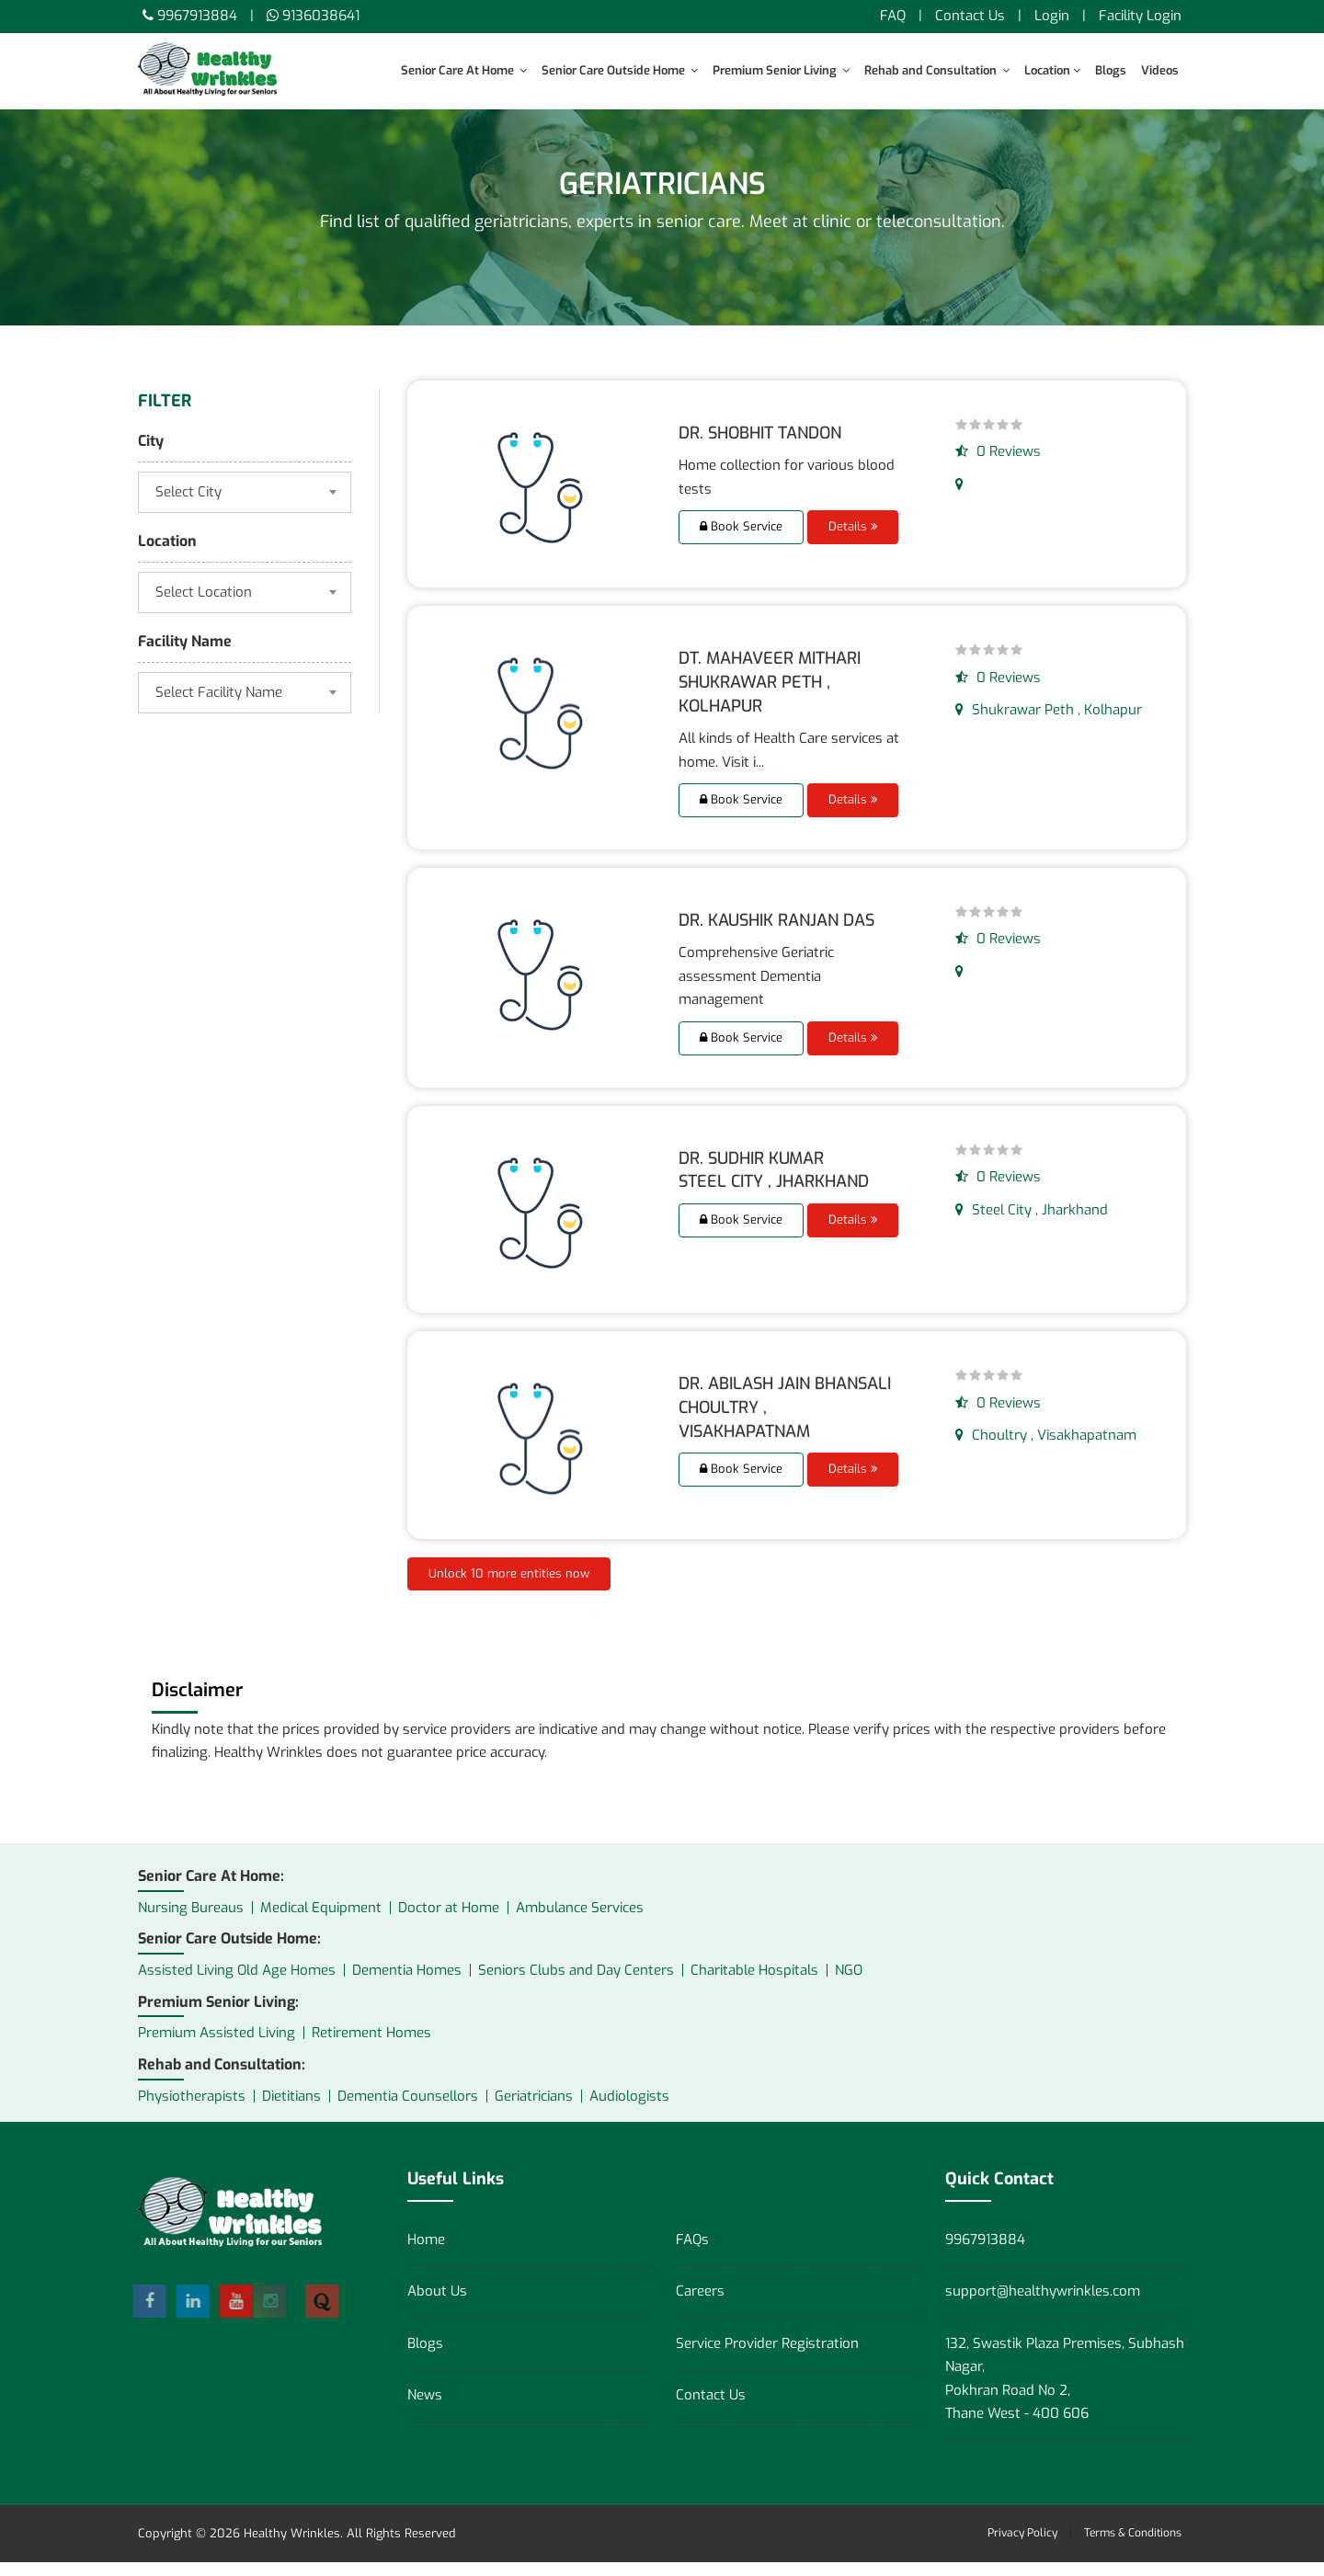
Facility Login (1140, 15)
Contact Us (970, 15)
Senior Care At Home (464, 70)
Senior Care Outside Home (620, 70)
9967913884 (197, 15)
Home (426, 2252)
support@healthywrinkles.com (1042, 2305)
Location (1052, 70)
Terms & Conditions (1132, 2545)
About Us (437, 2305)
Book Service (741, 540)
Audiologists (629, 2109)
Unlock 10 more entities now (508, 1586)
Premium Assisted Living (216, 2046)
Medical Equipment (321, 1920)
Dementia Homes (407, 1984)
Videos (1160, 70)
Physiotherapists (191, 2109)
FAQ (893, 15)
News (424, 2408)
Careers (700, 2305)
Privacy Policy (1022, 2545)
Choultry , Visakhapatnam (1045, 1449)
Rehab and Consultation (937, 70)
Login (1051, 15)
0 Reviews (998, 465)
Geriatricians (534, 2109)
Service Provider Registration (767, 2356)
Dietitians (291, 2109)
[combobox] (244, 506)
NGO (848, 1984)
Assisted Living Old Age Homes (237, 1984)
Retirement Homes (371, 2046)
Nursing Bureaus (191, 1920)
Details (852, 540)
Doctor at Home (448, 1920)
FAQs (692, 2252)
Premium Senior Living (781, 70)
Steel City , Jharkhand (1031, 1223)
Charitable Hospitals (754, 1984)
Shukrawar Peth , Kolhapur (1048, 723)
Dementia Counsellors (407, 2109)
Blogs (1110, 70)
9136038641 (321, 15)
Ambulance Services (580, 1920)
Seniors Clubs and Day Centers (576, 1984)
